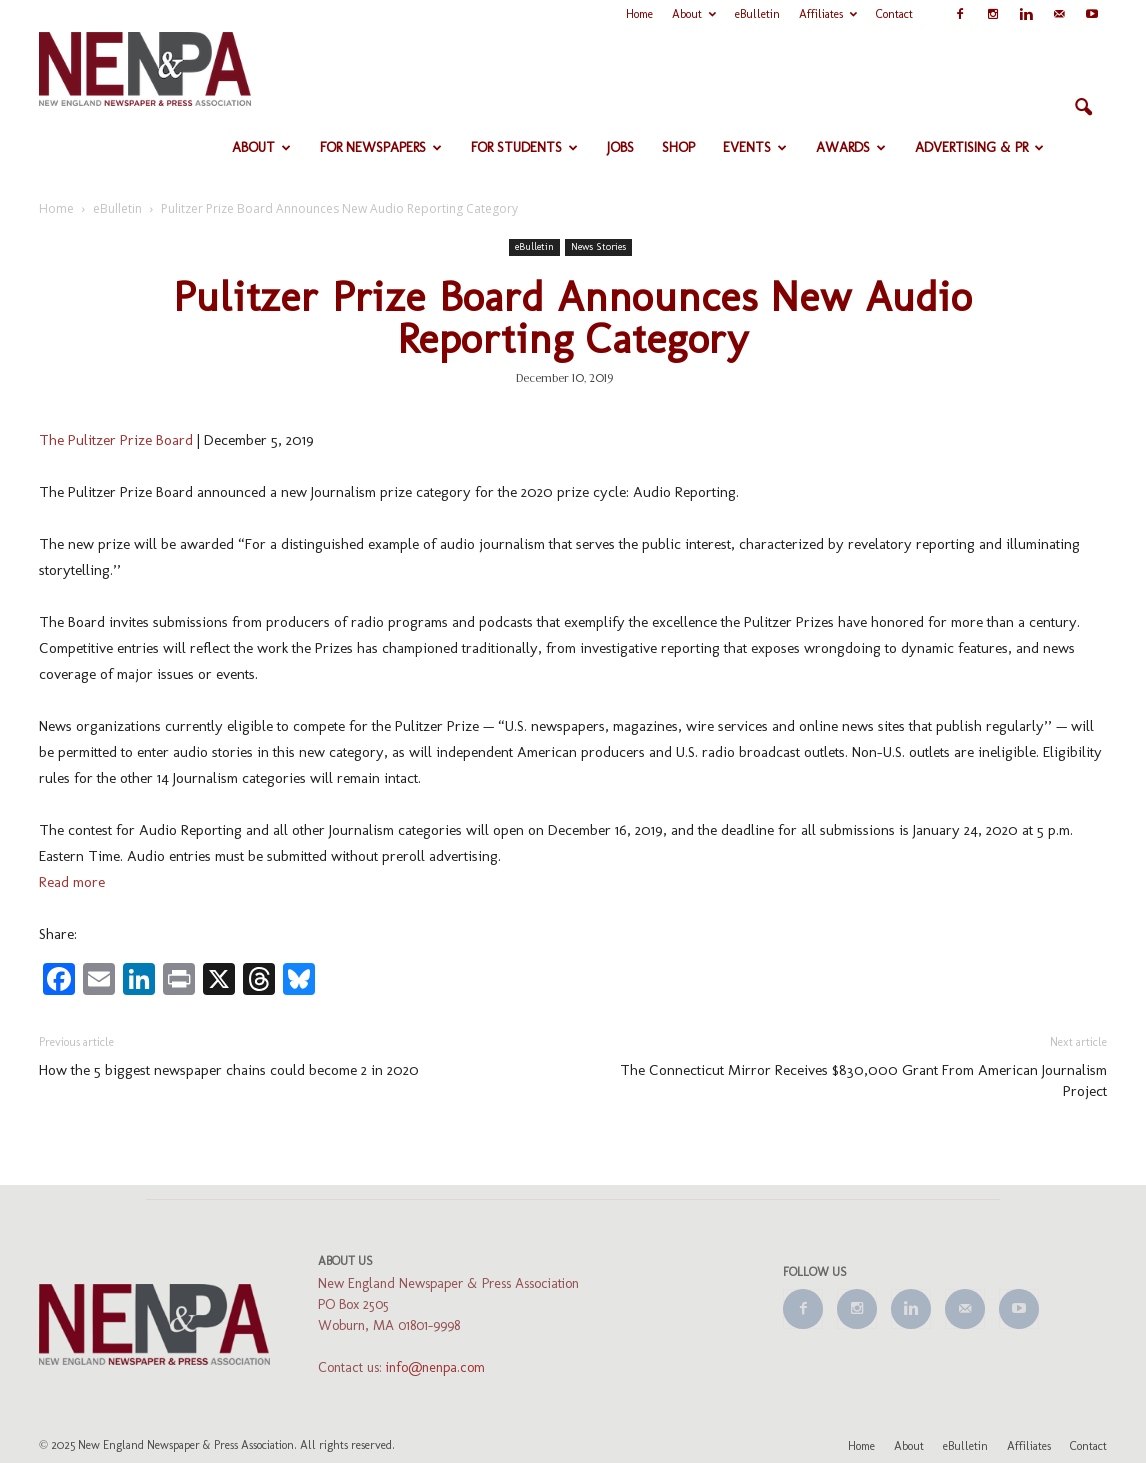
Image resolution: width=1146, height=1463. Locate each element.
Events (755, 147)
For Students (524, 147)
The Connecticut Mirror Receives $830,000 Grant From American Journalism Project (863, 1080)
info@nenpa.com (435, 1367)
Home (639, 14)
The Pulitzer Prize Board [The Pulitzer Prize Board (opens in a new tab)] (116, 440)
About (694, 14)
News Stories (598, 247)
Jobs (620, 147)
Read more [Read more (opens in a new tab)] (72, 882)
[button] (1083, 108)
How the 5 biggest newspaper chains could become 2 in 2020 (229, 1070)
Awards (851, 147)
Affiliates (828, 14)
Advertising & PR (979, 147)
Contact (894, 14)
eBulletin (757, 14)
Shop (678, 147)
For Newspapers (381, 147)
